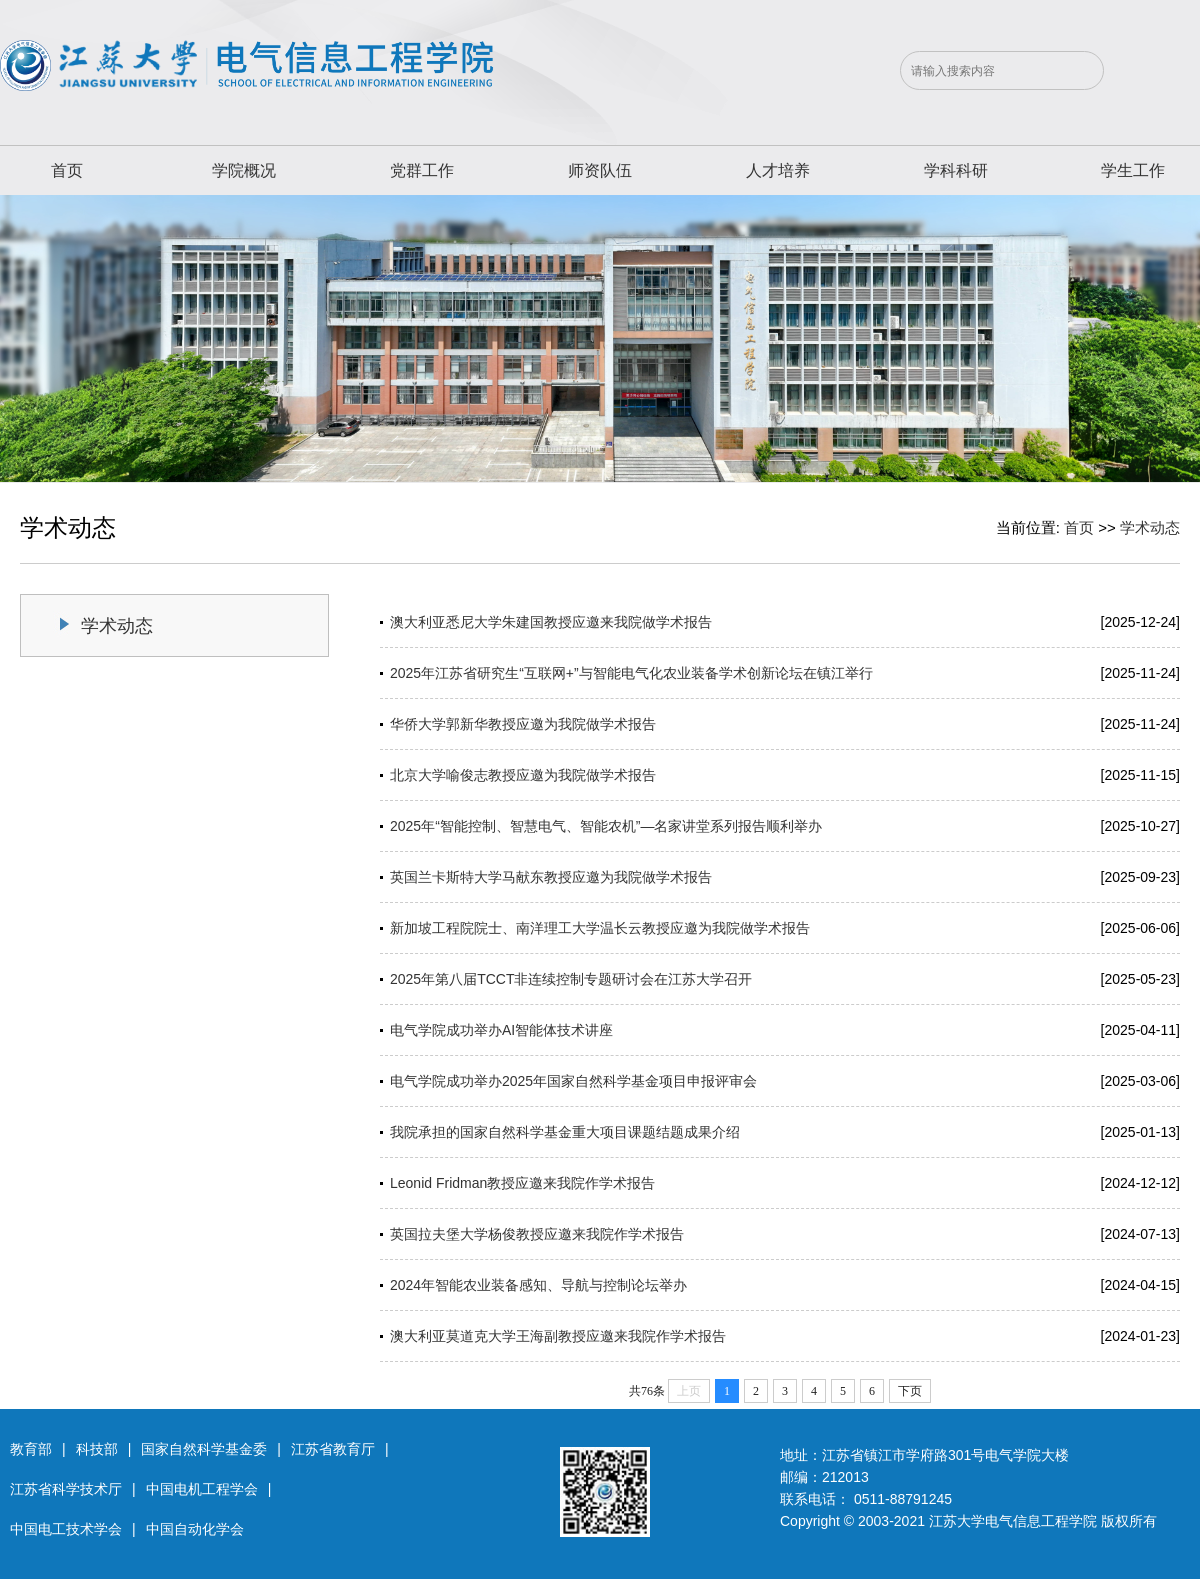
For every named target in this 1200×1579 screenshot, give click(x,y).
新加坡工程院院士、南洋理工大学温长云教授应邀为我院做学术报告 (600, 928)
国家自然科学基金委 (204, 1449)
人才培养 (778, 170)
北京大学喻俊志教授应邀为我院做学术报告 (523, 775)
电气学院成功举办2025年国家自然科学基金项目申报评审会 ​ (575, 1081)
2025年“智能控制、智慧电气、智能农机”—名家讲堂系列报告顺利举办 (606, 826)
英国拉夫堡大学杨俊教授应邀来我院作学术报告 (537, 1234)
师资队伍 (600, 170)
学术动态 (1150, 527)
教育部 (31, 1449)
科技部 (97, 1449)
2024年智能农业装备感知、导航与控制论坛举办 (538, 1285)
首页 (67, 170)
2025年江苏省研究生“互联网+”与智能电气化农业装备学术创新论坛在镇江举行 (631, 673)
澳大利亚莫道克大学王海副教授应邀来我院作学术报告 (558, 1336)
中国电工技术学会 (66, 1529)
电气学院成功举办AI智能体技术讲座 (501, 1030)
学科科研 (956, 170)
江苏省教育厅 (333, 1449)
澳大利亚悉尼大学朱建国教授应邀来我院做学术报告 (551, 622)
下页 (910, 1391)
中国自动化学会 (195, 1529)
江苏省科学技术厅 (66, 1489)
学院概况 (244, 170)
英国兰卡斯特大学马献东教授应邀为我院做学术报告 (551, 877)
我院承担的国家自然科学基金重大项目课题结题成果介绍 (565, 1132)
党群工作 (422, 170)
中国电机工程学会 (202, 1489)
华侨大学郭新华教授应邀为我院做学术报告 (523, 724)
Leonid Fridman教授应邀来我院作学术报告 (522, 1183)
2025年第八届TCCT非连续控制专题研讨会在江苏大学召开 (571, 979)
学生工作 (1133, 170)
